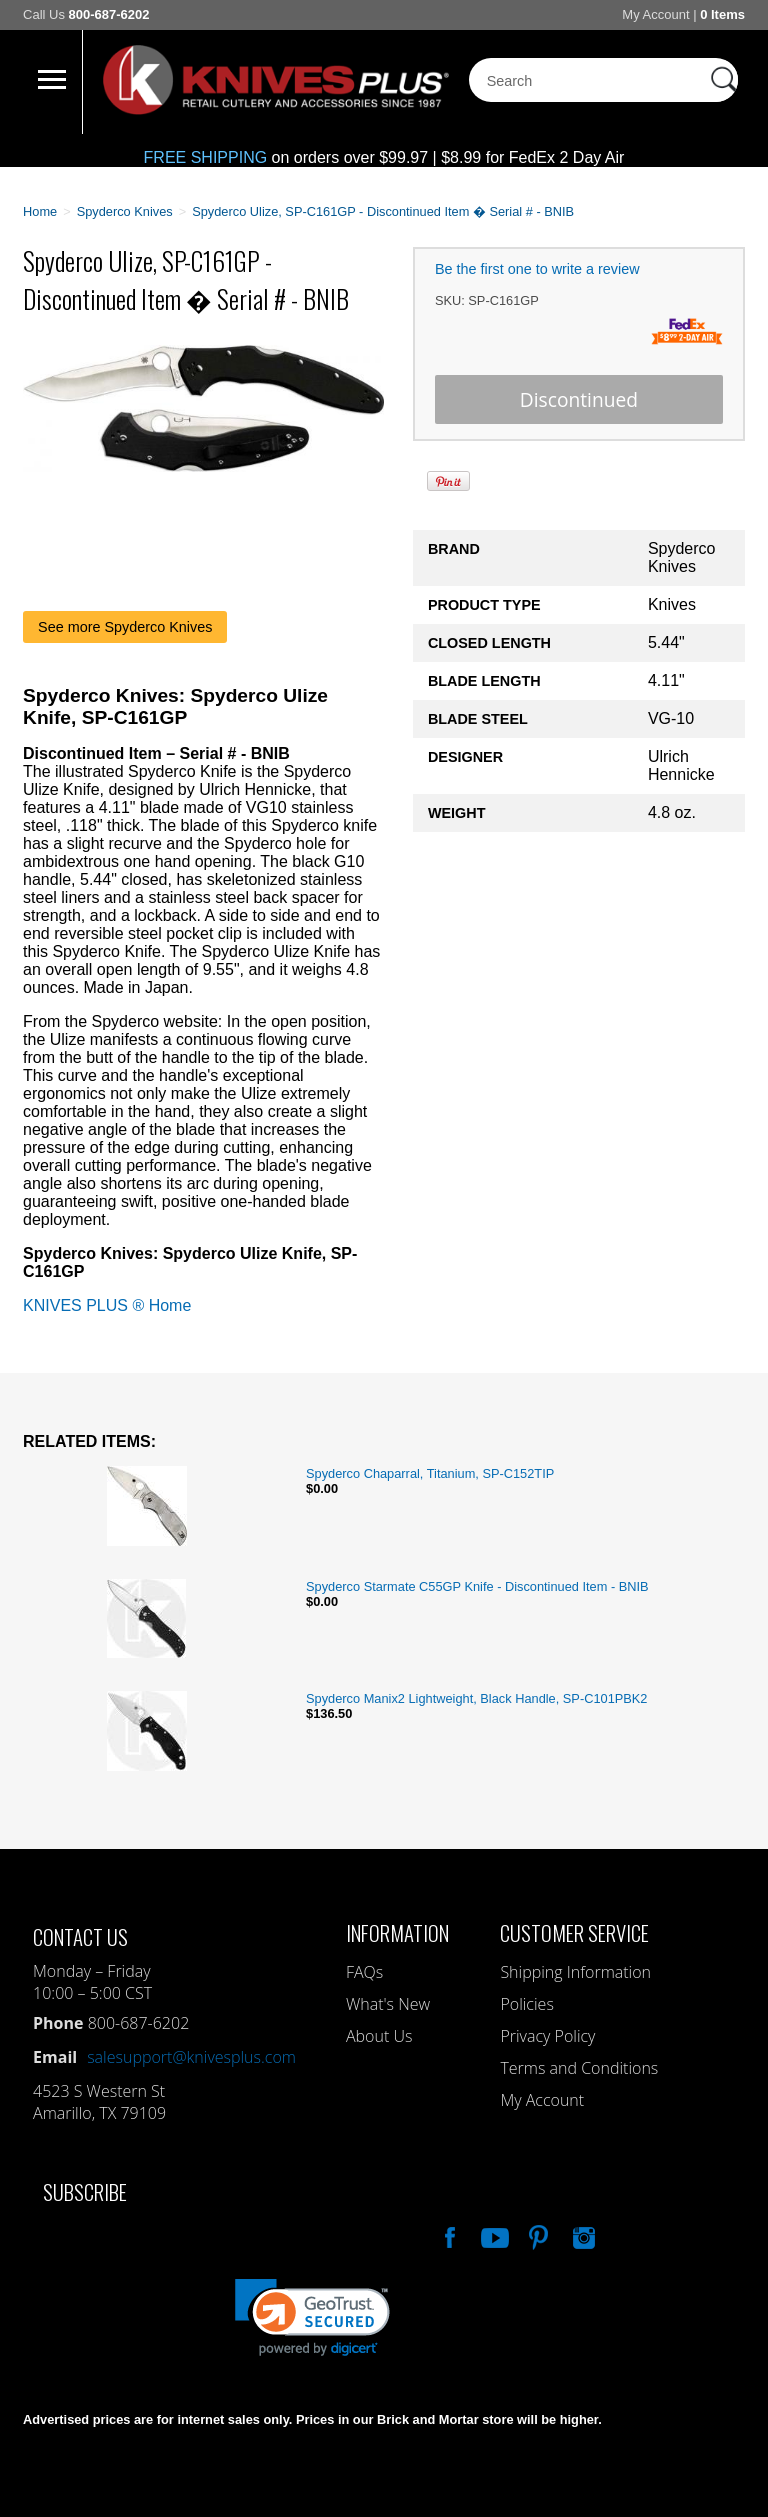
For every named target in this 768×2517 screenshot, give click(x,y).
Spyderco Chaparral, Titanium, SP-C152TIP (430, 1473)
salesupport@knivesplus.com (191, 2057)
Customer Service (574, 1932)
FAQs (364, 1972)
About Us (379, 2036)
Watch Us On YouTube (493, 2235)
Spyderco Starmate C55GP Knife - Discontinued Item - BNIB (477, 1586)
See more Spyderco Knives (125, 627)
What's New (388, 2004)
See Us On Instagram (582, 2235)
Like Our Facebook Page (448, 2235)
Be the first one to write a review (537, 269)
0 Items (722, 14)
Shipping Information (575, 1972)
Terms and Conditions (579, 2068)
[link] (312, 2317)
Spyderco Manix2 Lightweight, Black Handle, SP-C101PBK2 (476, 1698)
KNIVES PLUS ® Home (107, 1305)
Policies (526, 2004)
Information (397, 1932)
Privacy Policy (547, 2036)
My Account (655, 14)
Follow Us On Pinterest (537, 2235)
